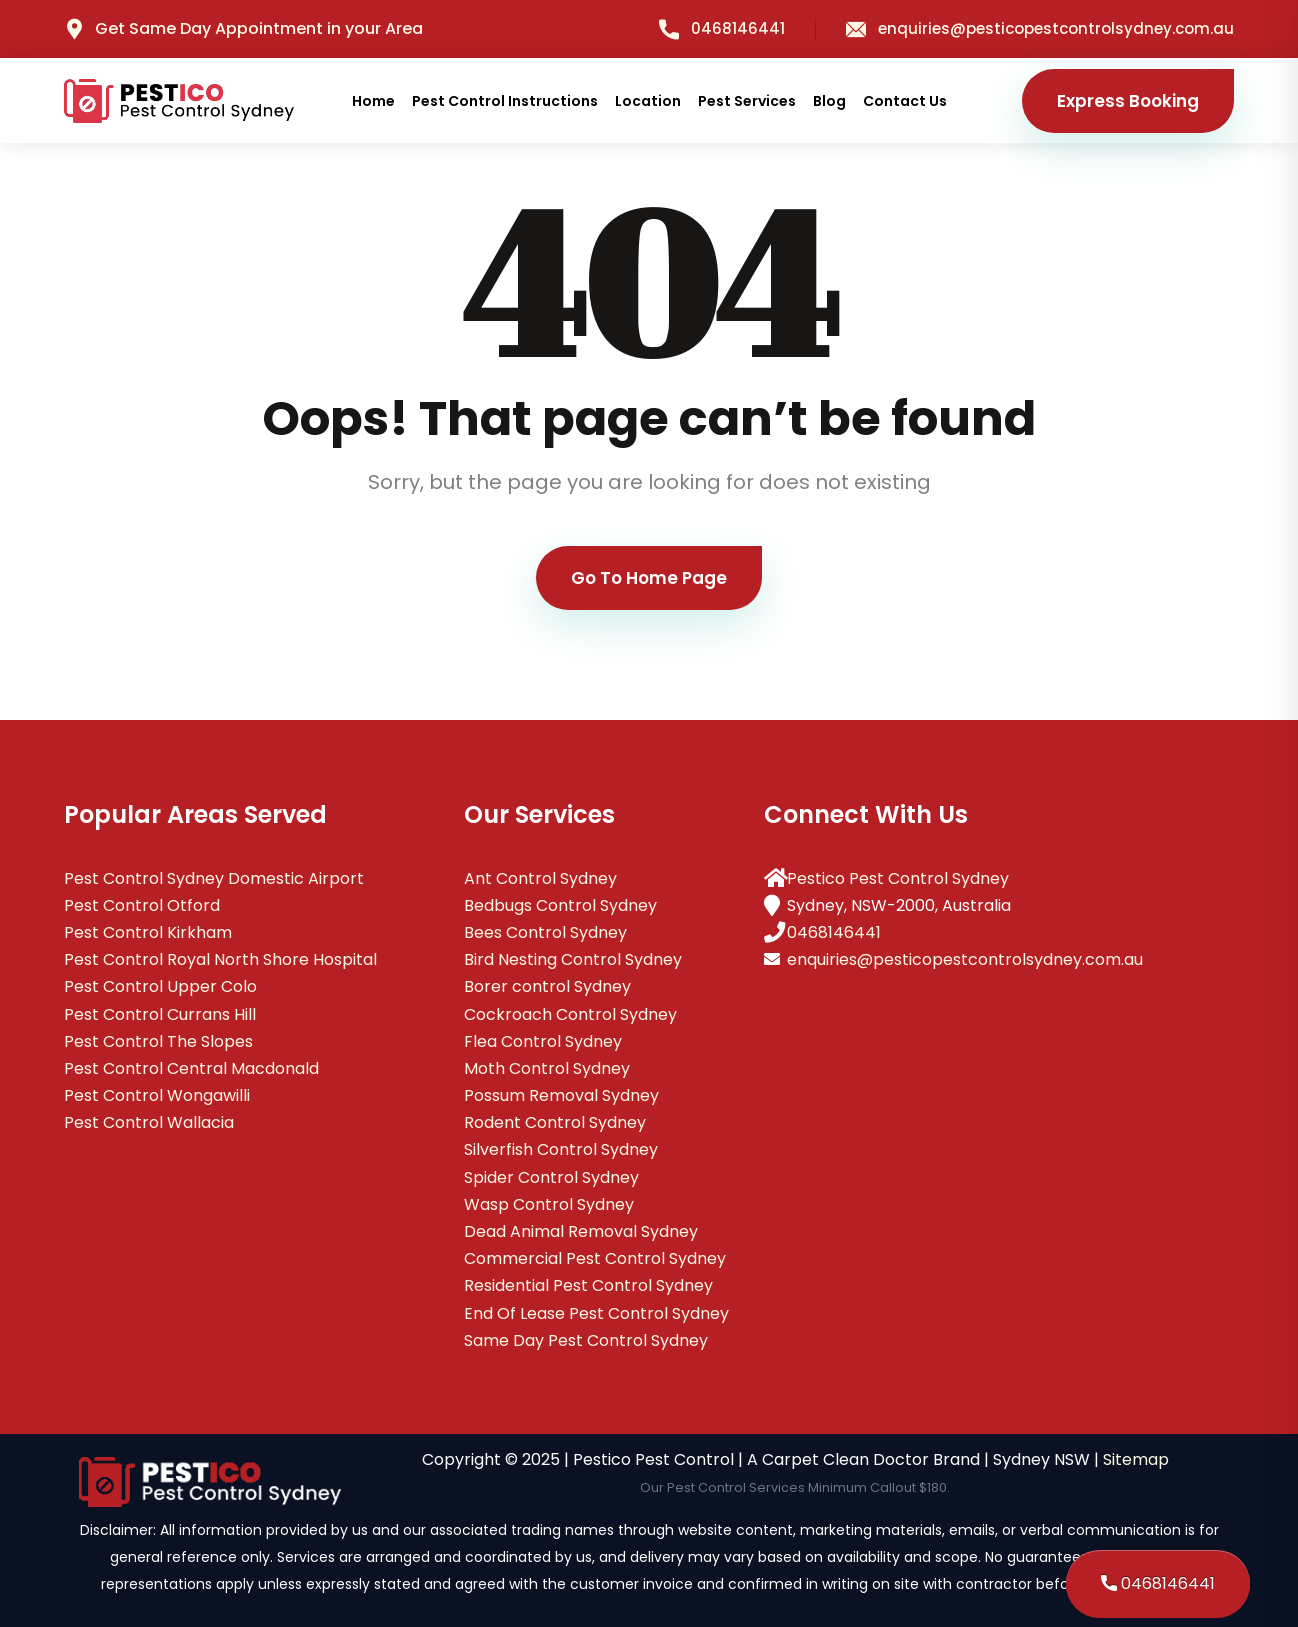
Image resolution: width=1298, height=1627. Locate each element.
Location (648, 101)
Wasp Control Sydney (549, 1204)
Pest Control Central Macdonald (191, 1068)
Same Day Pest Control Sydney (586, 1340)
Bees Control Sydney (545, 932)
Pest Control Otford (142, 905)
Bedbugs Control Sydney (560, 905)
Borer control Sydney (547, 986)
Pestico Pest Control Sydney (898, 878)
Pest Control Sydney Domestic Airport (214, 878)
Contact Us (905, 101)
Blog (829, 101)
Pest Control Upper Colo (160, 986)
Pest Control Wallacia (149, 1122)
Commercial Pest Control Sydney (595, 1258)
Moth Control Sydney (547, 1068)
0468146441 (722, 28)
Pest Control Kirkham (148, 932)
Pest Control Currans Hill (160, 1014)
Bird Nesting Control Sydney (573, 959)
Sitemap (1136, 1459)
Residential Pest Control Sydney (588, 1285)
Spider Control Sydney (551, 1177)
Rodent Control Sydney (555, 1122)
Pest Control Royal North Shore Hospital (220, 959)
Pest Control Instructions (505, 101)
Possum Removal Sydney (561, 1095)
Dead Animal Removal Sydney (581, 1231)
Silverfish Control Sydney (561, 1149)
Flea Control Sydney (543, 1041)
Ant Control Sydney (540, 878)
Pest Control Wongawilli (157, 1095)
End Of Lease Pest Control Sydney (596, 1313)
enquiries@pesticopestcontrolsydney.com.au (1040, 28)
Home (373, 101)
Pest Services (747, 101)
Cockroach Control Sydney (570, 1014)
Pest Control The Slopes (158, 1041)
